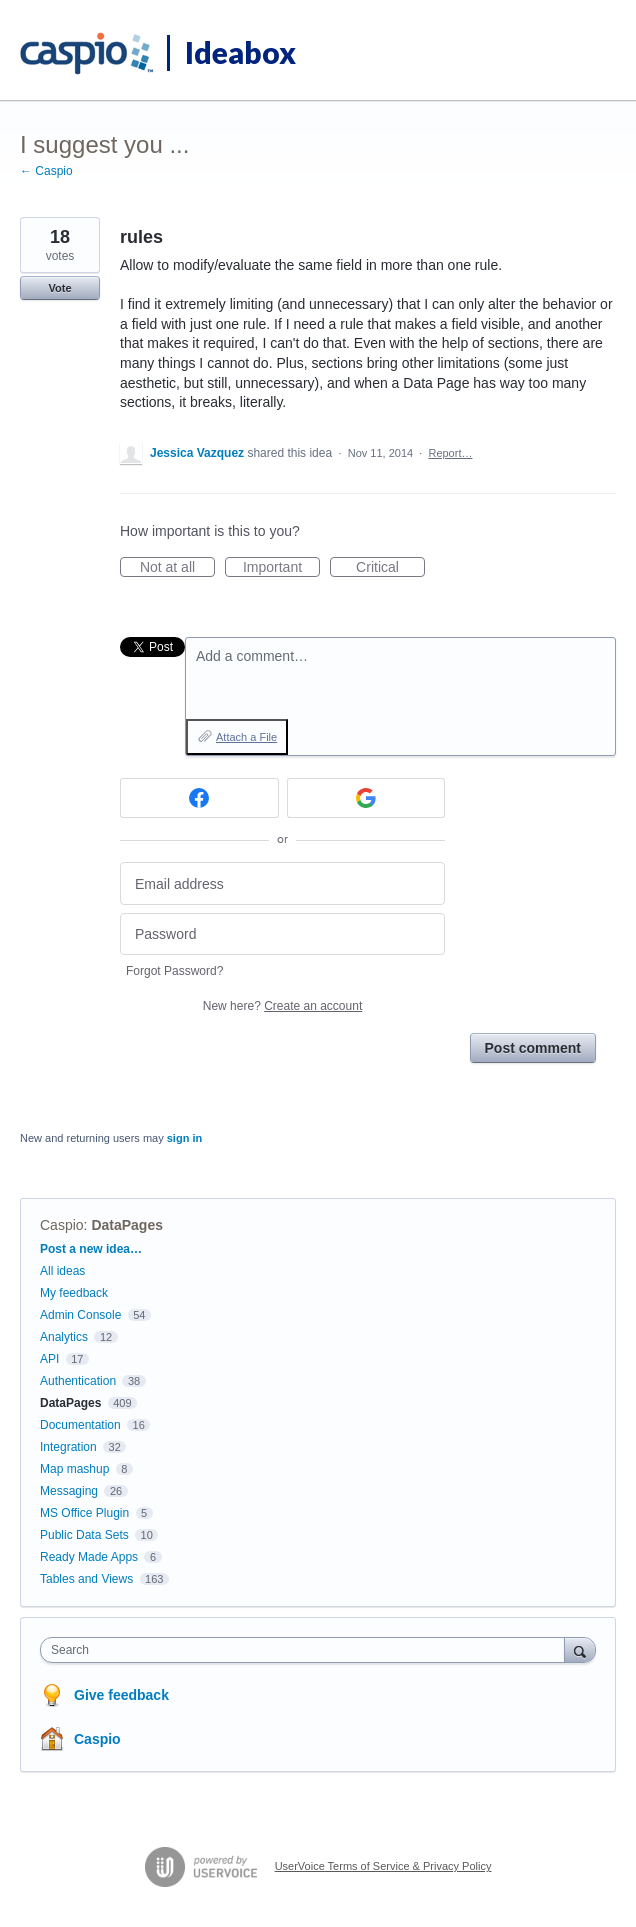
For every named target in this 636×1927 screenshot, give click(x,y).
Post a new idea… (91, 1249)
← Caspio (46, 171)
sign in (184, 1138)
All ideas (62, 1271)
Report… (450, 453)
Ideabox (240, 52)
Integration (68, 1447)
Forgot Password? (174, 971)
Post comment (533, 1048)
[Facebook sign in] (199, 798)
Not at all (177, 568)
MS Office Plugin (84, 1513)
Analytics (64, 1337)
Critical (390, 568)
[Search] (580, 1649)
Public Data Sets (84, 1535)
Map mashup (74, 1469)
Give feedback (121, 1695)
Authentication (78, 1381)
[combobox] (307, 1650)
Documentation (80, 1425)
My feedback (74, 1293)
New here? (282, 1006)
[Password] (282, 934)
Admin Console (80, 1315)
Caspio (62, 1225)
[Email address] (282, 883)
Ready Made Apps (89, 1557)
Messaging (69, 1491)
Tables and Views (86, 1579)
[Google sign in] (366, 798)
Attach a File (246, 737)
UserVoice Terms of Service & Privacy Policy (383, 1866)
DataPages (127, 1225)
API (49, 1359)
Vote (59, 288)
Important (281, 568)
